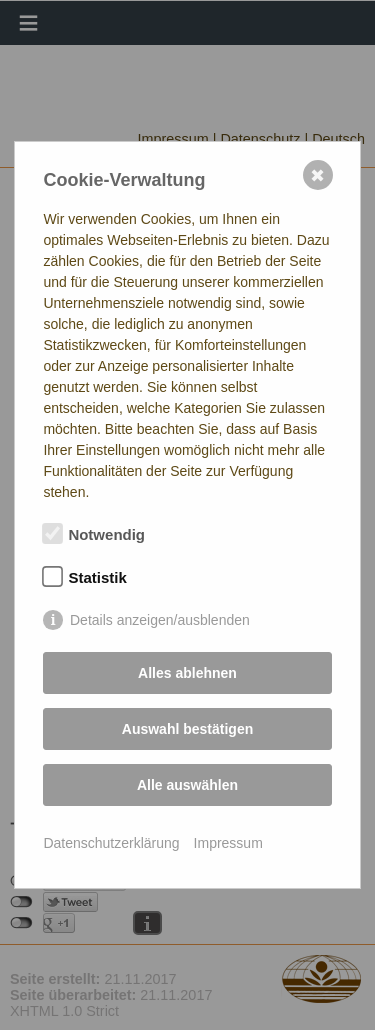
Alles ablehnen (187, 673)
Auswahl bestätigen (187, 729)
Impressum (228, 843)
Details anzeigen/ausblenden (160, 620)
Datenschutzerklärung (111, 843)
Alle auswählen (187, 785)
